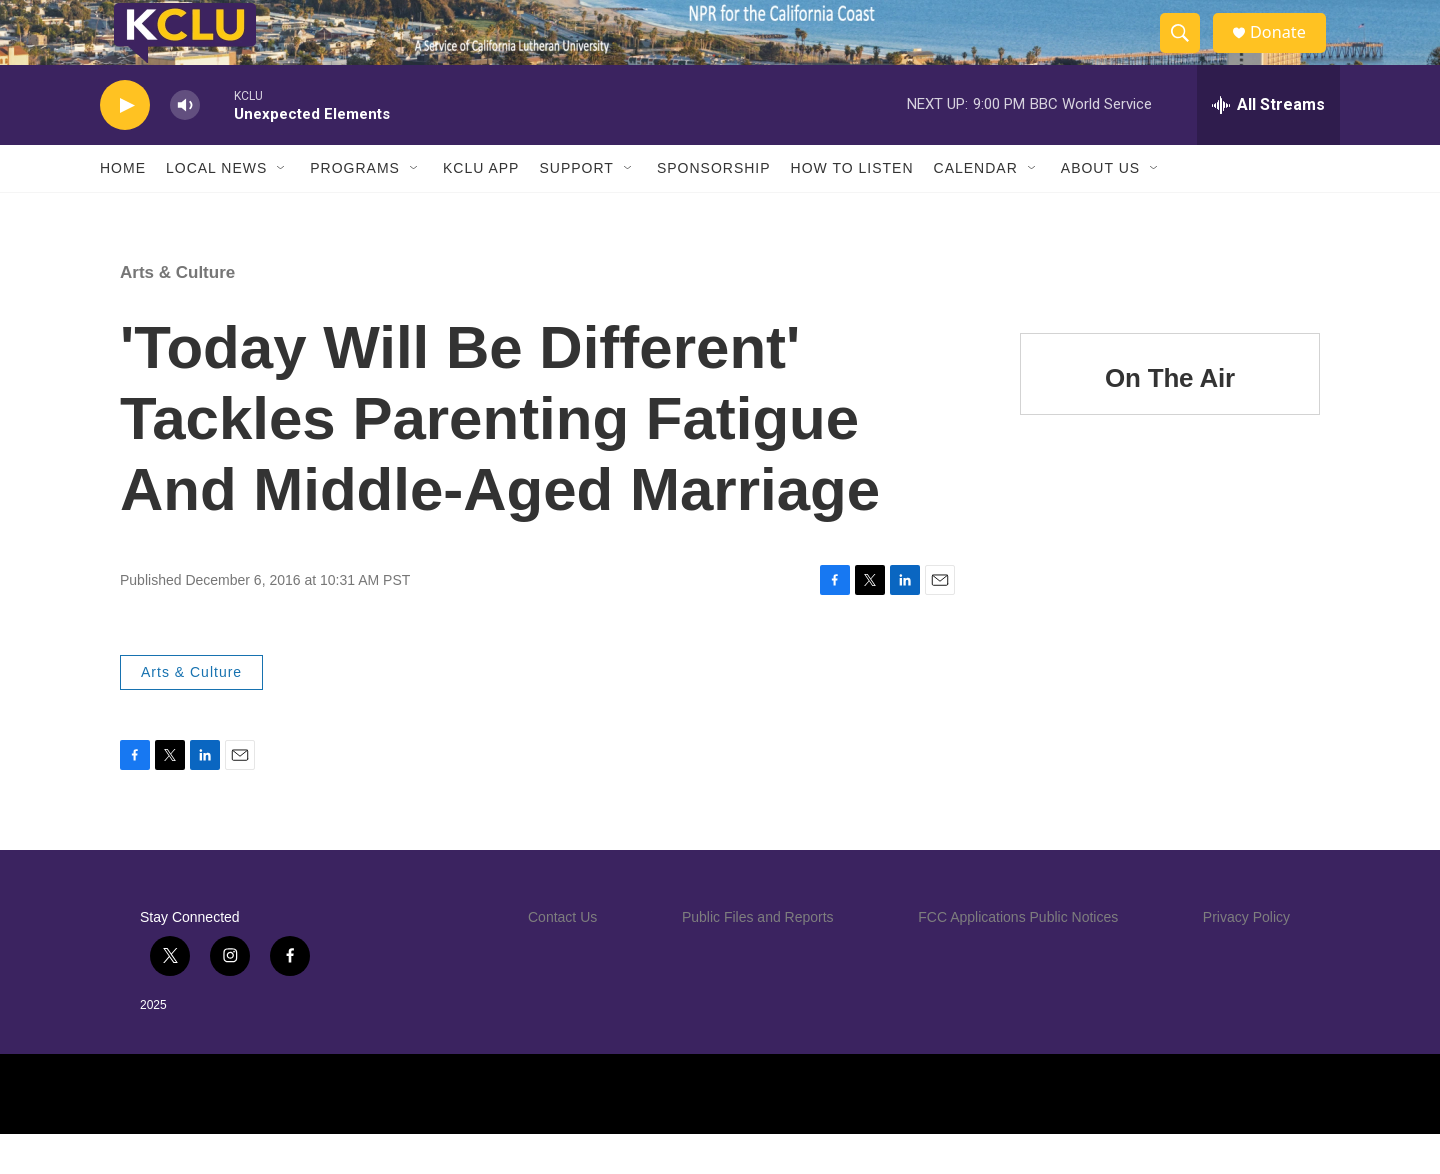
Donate (1289, 52)
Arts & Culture (177, 312)
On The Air (1170, 418)
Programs (355, 208)
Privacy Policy (1246, 957)
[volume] (185, 145)
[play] (125, 145)
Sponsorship (714, 208)
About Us (1100, 208)
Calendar (976, 208)
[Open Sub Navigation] (282, 208)
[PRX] (858, 1134)
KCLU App (481, 208)
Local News (216, 208)
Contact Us (562, 957)
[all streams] (1268, 145)
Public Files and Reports (758, 957)
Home (123, 208)
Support (576, 208)
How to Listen (852, 208)
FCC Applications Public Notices (1018, 957)
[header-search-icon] (1188, 53)
